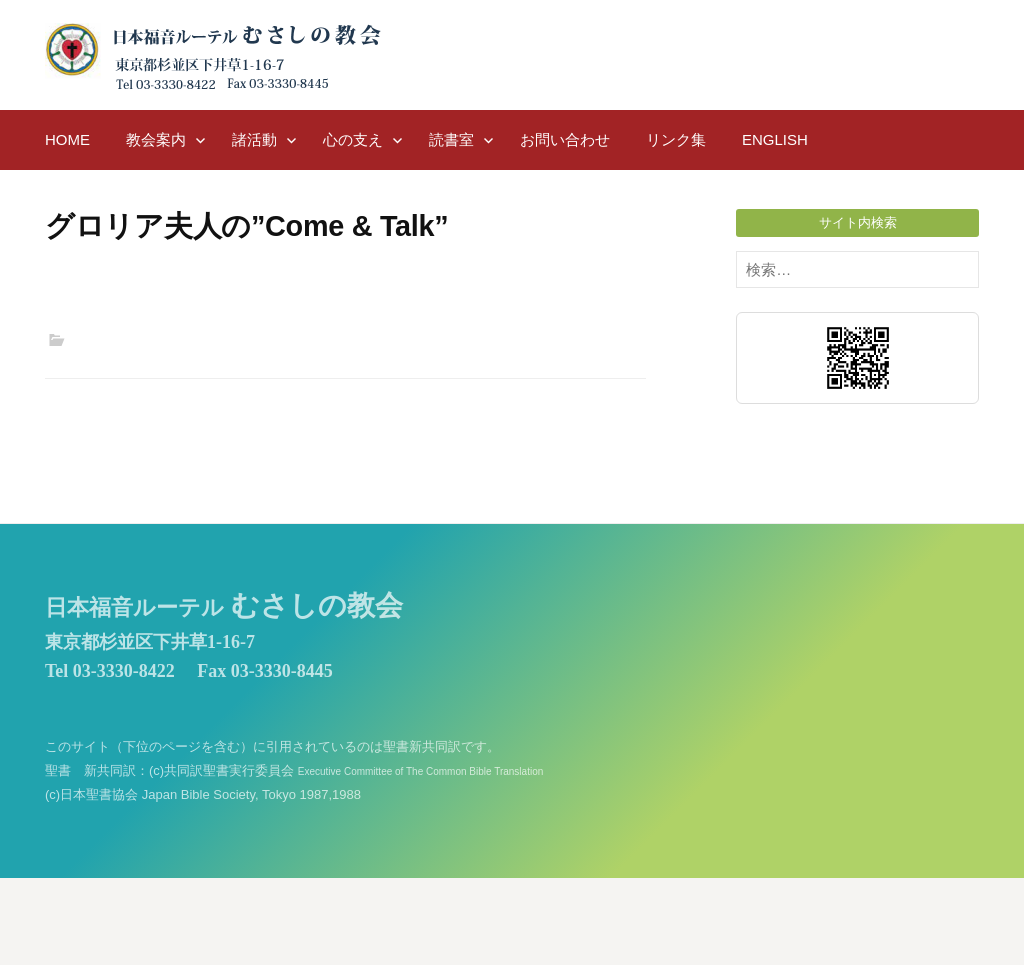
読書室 (451, 139)
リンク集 (676, 139)
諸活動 (254, 139)
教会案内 (156, 139)
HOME (67, 139)
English (775, 139)
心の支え (353, 139)
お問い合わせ (565, 139)
